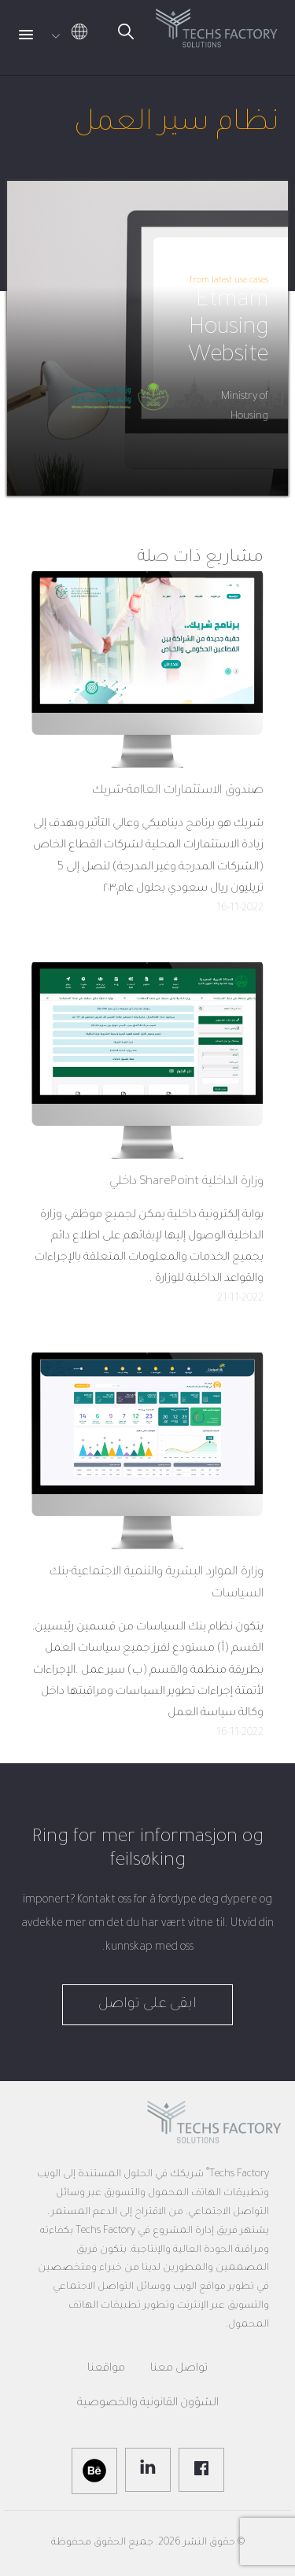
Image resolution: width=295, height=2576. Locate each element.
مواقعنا (106, 2369)
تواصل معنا (179, 2369)
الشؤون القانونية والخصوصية (148, 2403)
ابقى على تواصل (147, 2005)
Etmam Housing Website (228, 329)
